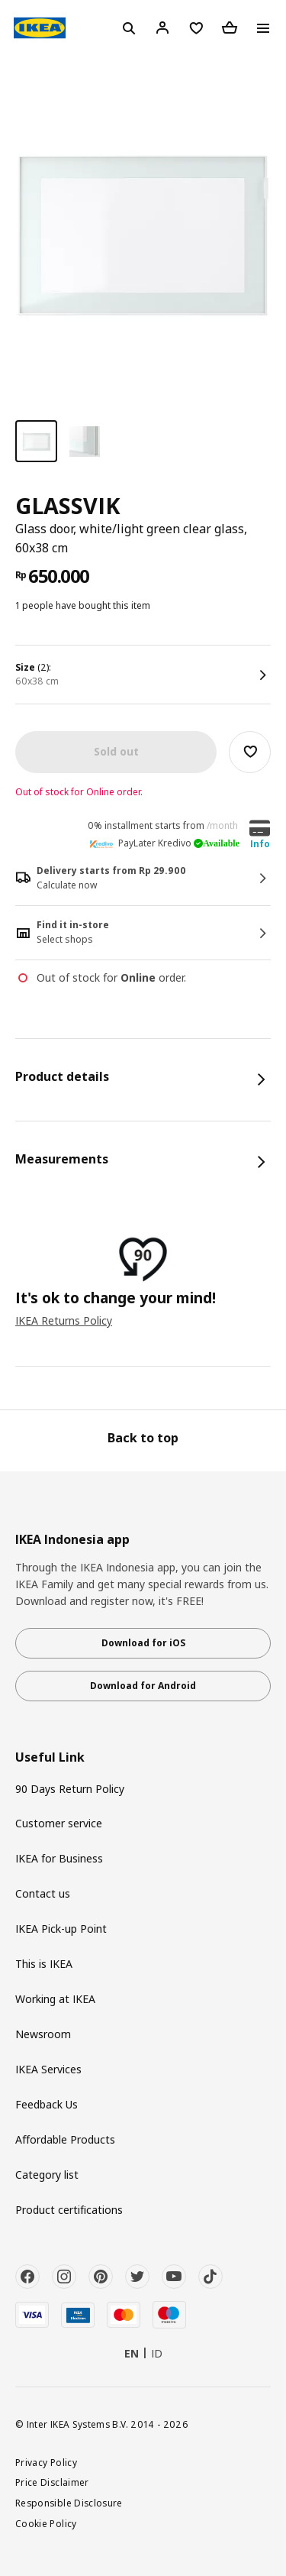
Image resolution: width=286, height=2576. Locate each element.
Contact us (42, 1893)
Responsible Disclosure (69, 2503)
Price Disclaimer (52, 2482)
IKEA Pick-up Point (61, 1928)
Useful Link (50, 1757)
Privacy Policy (46, 2462)
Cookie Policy (46, 2523)
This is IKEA (43, 1963)
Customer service (58, 1823)
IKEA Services (48, 2069)
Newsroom (43, 2034)
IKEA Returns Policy (63, 1320)
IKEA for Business (59, 1858)
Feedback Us (46, 2104)
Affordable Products (65, 2139)
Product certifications (69, 2209)
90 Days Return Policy (69, 1789)
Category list (47, 2174)
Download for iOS (143, 1642)
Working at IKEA (55, 1999)
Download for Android (143, 1685)
